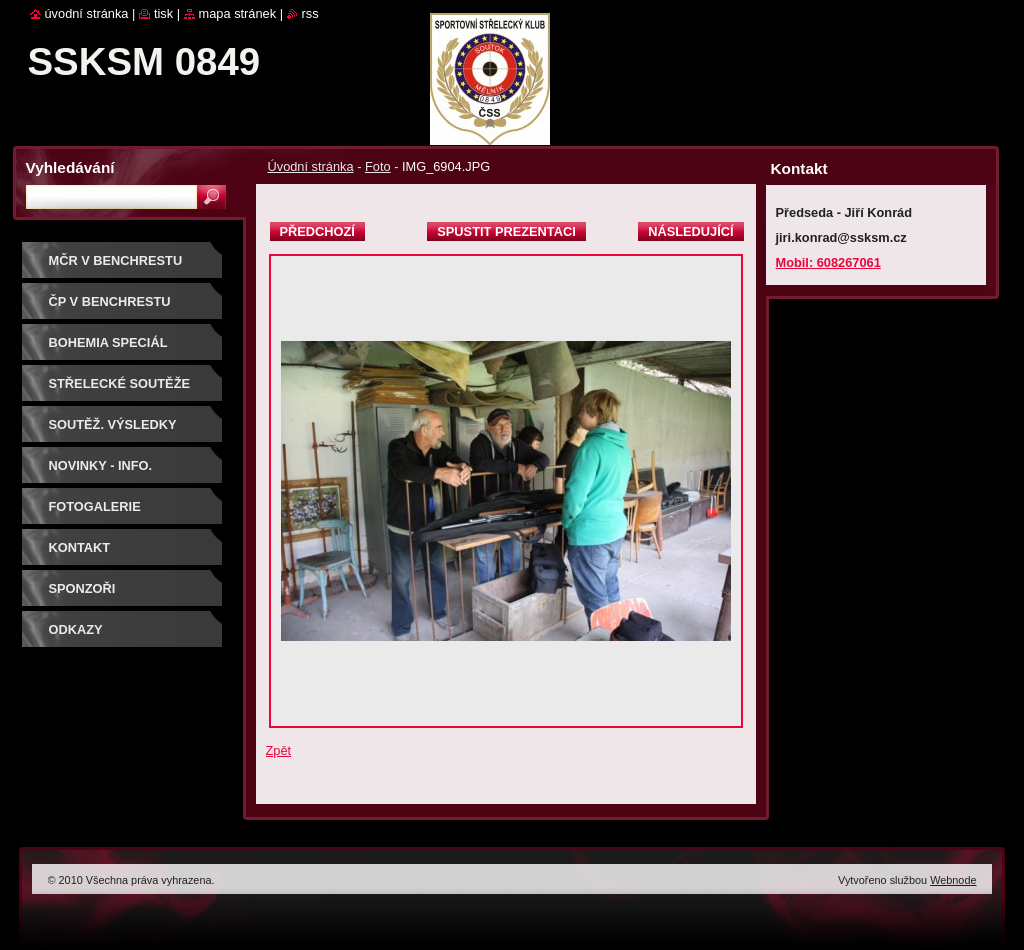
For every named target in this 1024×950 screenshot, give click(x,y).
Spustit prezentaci (506, 231)
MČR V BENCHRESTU (116, 260)
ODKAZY (76, 629)
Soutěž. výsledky (113, 424)
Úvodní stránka (311, 166)
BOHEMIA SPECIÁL (108, 342)
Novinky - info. (101, 465)
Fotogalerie (95, 506)
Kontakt (80, 547)
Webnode (953, 880)
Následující (690, 231)
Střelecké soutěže (120, 383)
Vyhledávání (70, 167)
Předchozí (317, 231)
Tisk (163, 13)
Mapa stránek (238, 13)
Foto (378, 166)
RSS (310, 13)
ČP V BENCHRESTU (110, 301)
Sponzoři (82, 588)
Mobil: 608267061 (828, 262)
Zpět (279, 750)
